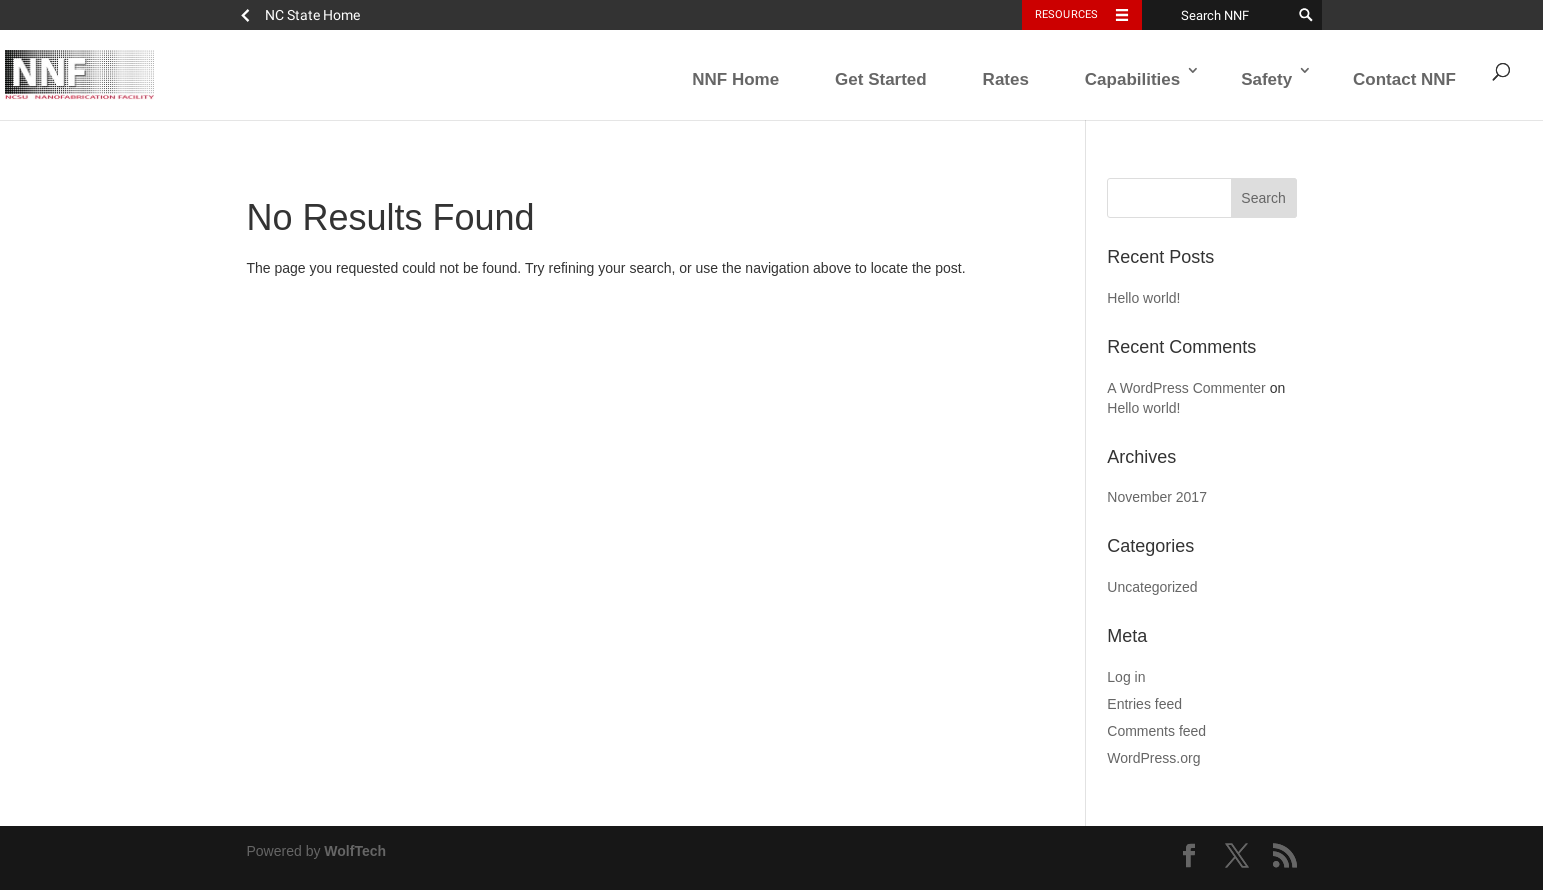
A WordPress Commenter (1186, 388)
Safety (1266, 79)
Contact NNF (1404, 79)
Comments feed (1156, 731)
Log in (1126, 677)
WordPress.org (1153, 758)
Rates (1006, 79)
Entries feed (1144, 704)
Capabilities (1132, 79)
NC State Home (312, 15)
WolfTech (355, 851)
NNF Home (735, 79)
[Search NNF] (1217, 15)
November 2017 (1157, 497)
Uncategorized (1152, 587)
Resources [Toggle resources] (1067, 14)
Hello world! (1143, 298)
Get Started (881, 79)
